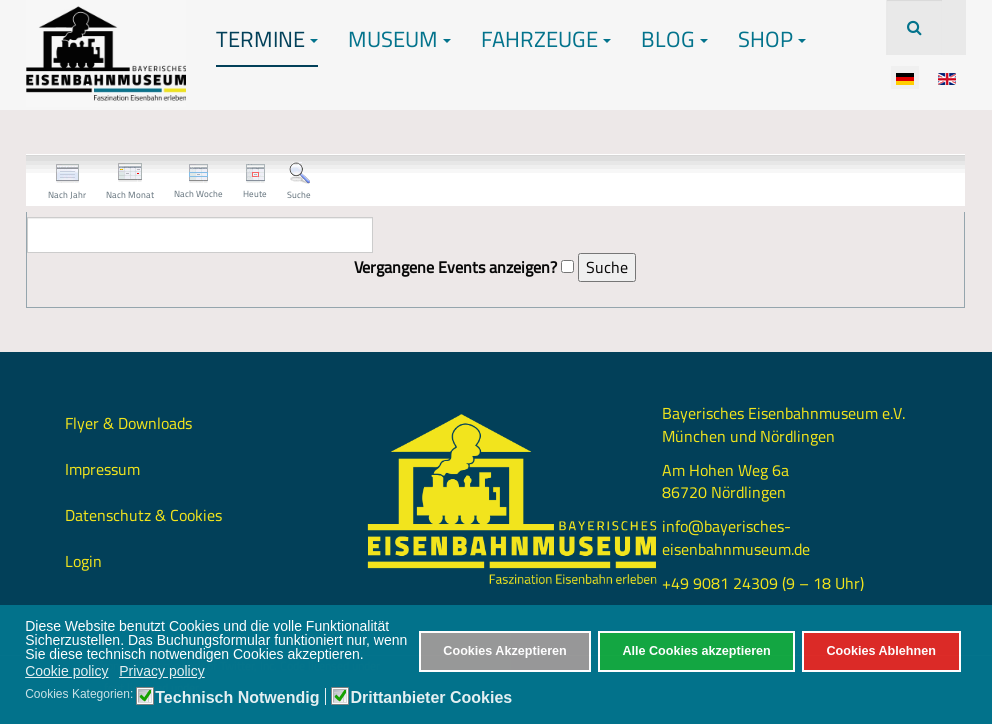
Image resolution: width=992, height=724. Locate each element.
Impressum (102, 469)
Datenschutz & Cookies (143, 515)
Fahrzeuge (546, 39)
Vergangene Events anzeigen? (455, 267)
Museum (399, 39)
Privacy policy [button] (162, 671)
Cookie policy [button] (66, 671)
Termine (267, 39)
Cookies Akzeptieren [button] (504, 651)
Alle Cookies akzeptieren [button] (696, 651)
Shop (772, 39)
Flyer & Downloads (128, 423)
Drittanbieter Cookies (431, 698)
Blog (674, 39)
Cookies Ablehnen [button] (880, 651)
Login (83, 561)
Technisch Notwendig (237, 698)
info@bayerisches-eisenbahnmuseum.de (736, 537)
